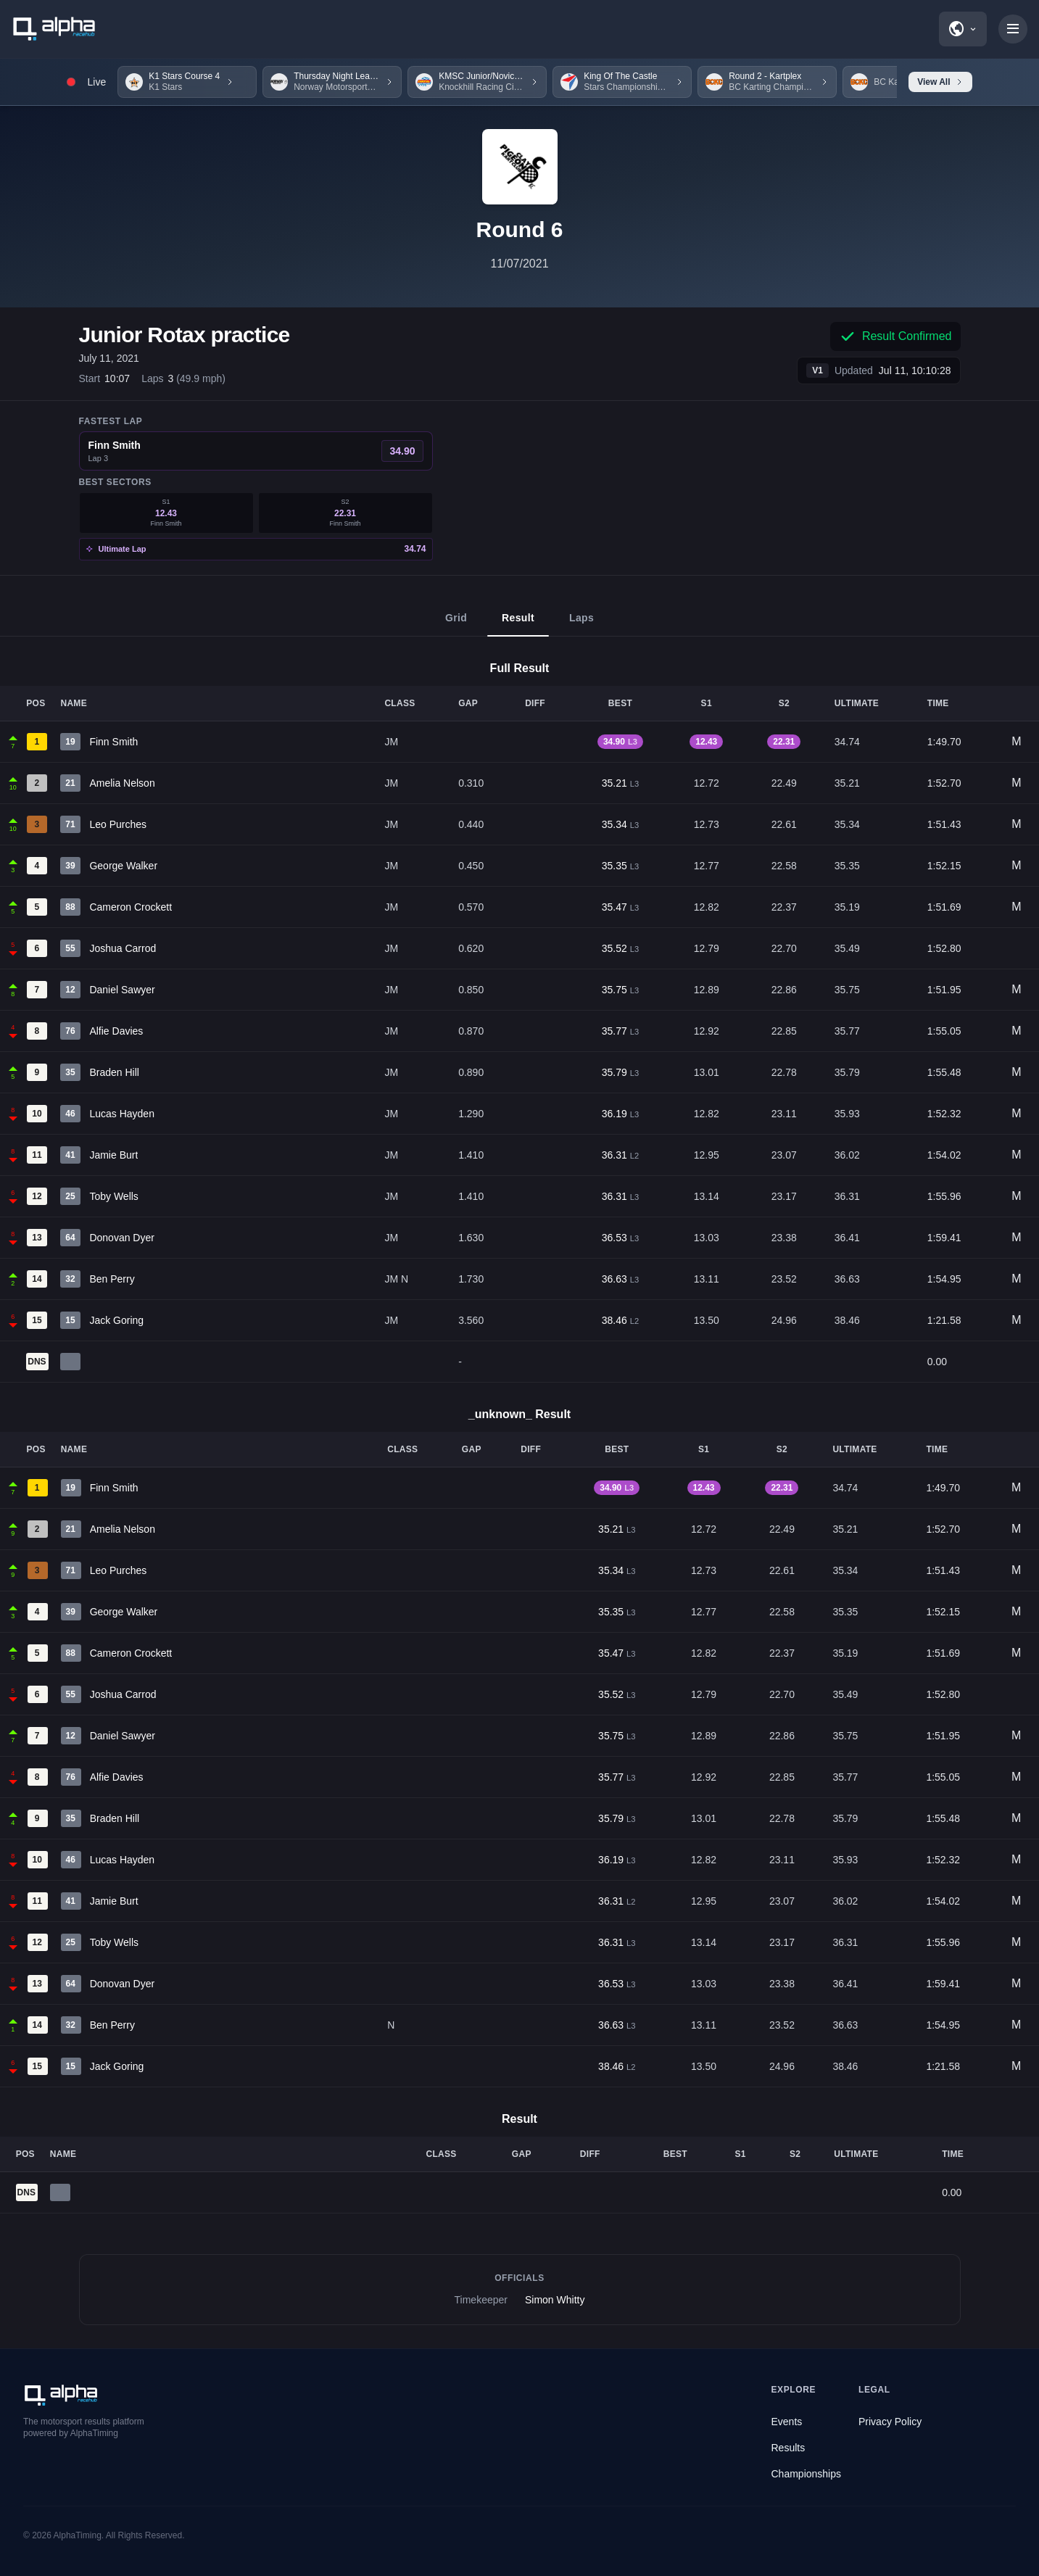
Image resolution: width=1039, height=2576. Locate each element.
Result (518, 624)
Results (788, 2447)
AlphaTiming (78, 2535)
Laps (581, 624)
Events (787, 2421)
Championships (806, 2474)
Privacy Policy (890, 2421)
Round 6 (519, 229)
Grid (456, 624)
